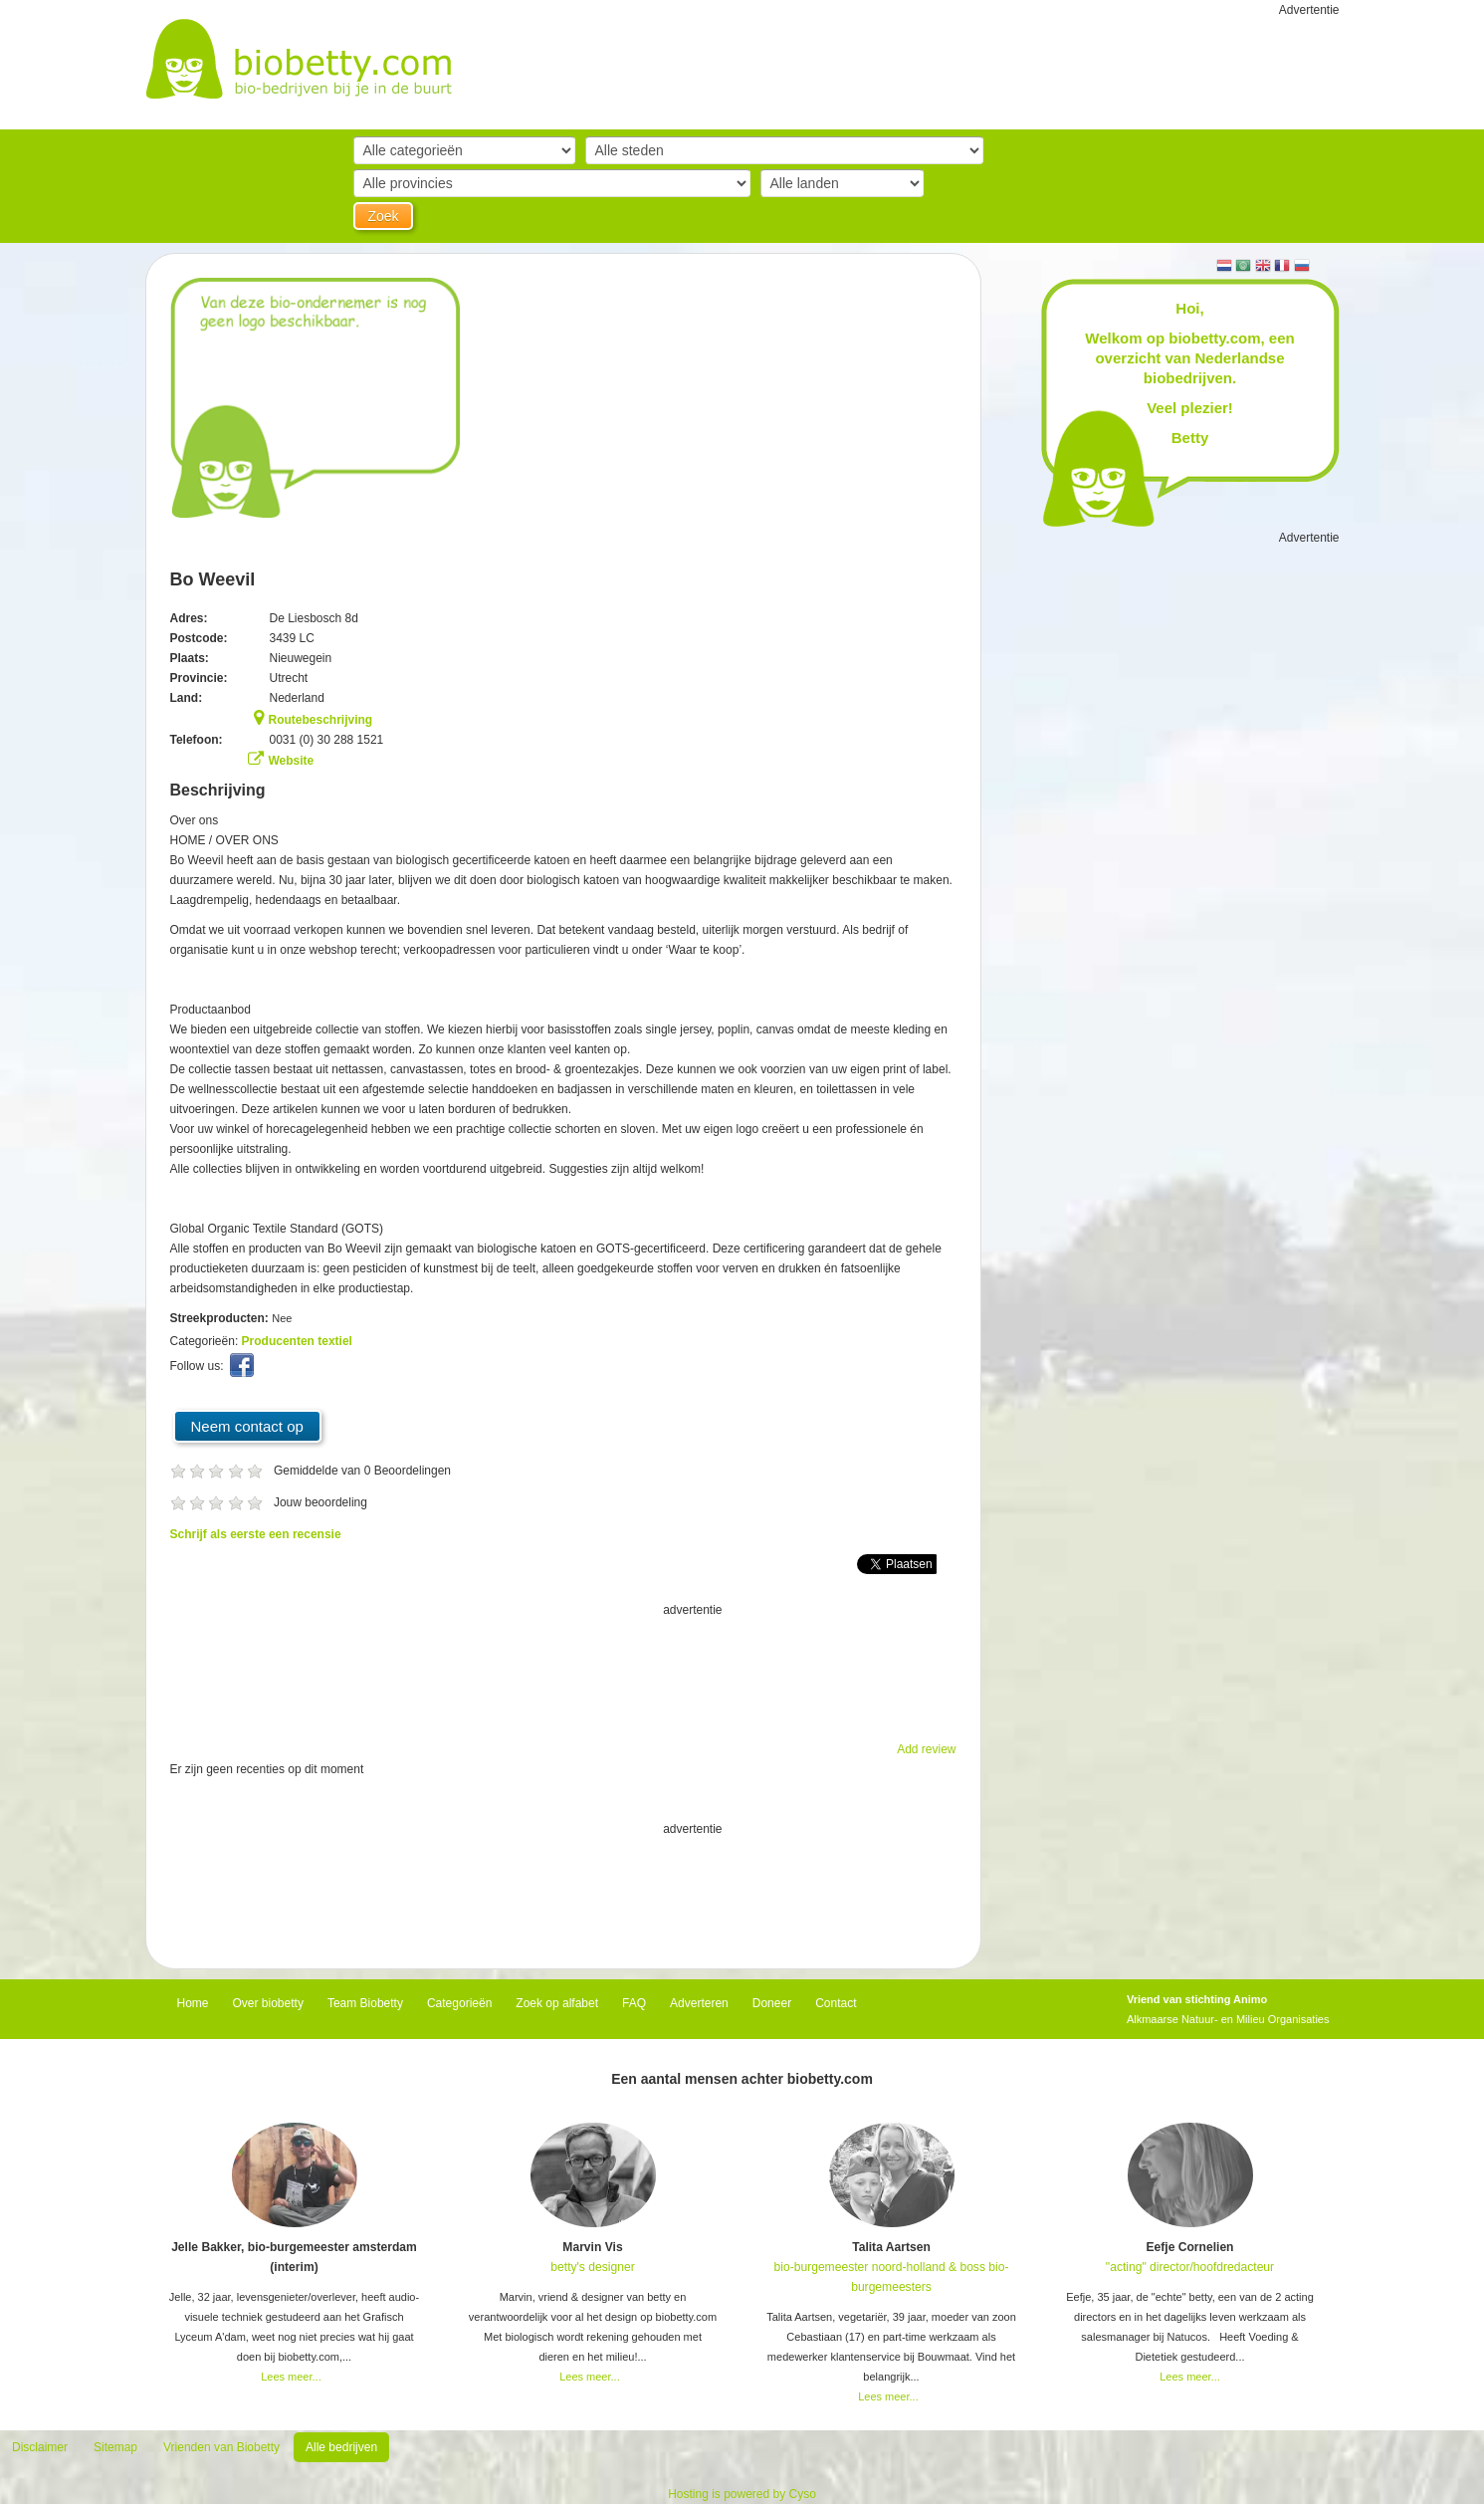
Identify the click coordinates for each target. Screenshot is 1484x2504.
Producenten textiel (297, 1341)
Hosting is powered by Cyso (742, 2494)
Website (292, 761)
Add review (926, 1749)
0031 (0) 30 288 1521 (327, 740)
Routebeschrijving (321, 720)
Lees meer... (291, 2377)
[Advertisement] (563, 1669)
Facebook (244, 1370)
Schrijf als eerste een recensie (255, 1534)
